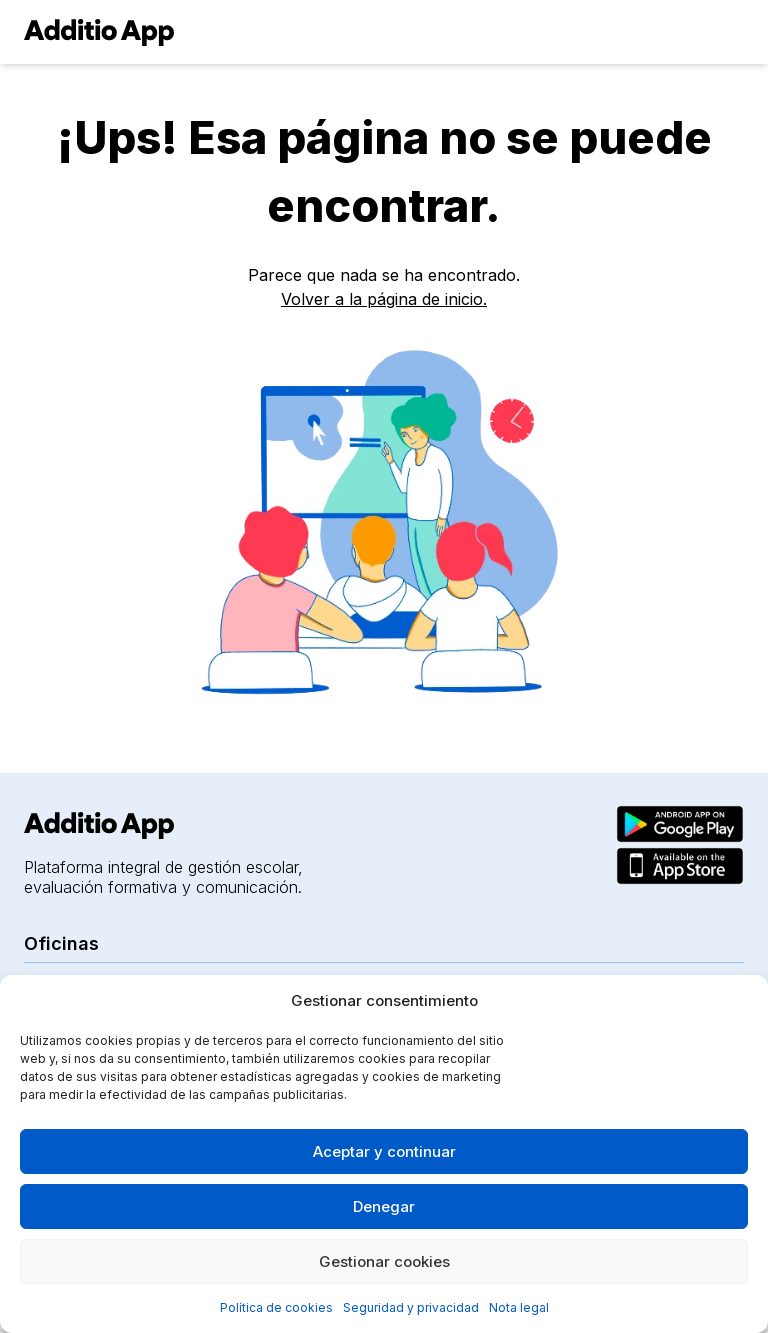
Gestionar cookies (384, 1261)
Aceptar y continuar (384, 1151)
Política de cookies (276, 1307)
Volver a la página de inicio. (384, 299)
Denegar (384, 1206)
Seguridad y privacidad (411, 1307)
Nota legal (519, 1307)
